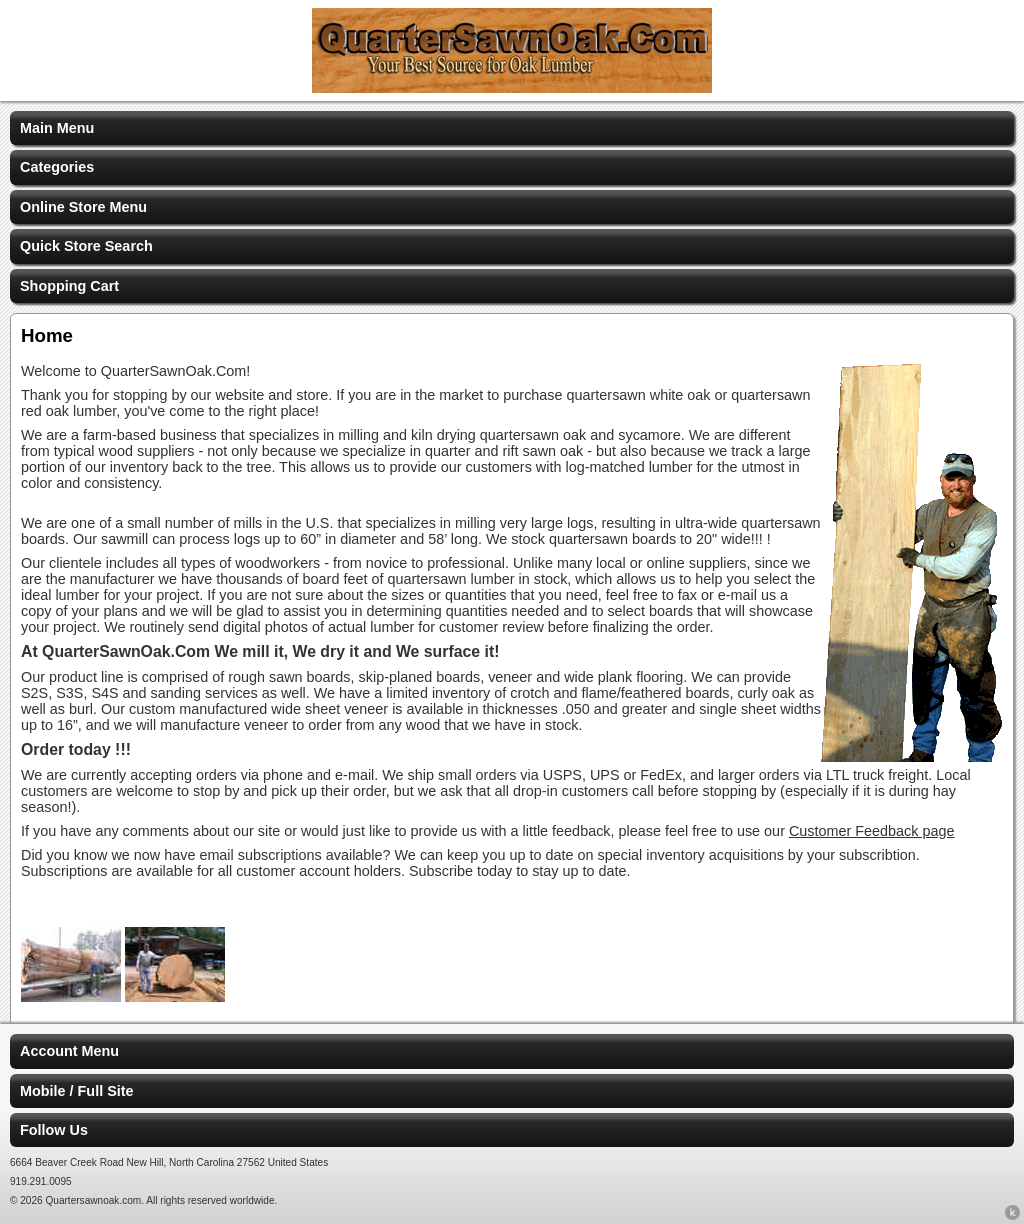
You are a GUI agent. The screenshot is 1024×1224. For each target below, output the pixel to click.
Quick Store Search (86, 246)
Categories (57, 167)
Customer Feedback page (872, 831)
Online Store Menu (83, 207)
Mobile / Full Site (77, 1091)
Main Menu (57, 128)
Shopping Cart (69, 286)
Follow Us (54, 1130)
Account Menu (69, 1051)
